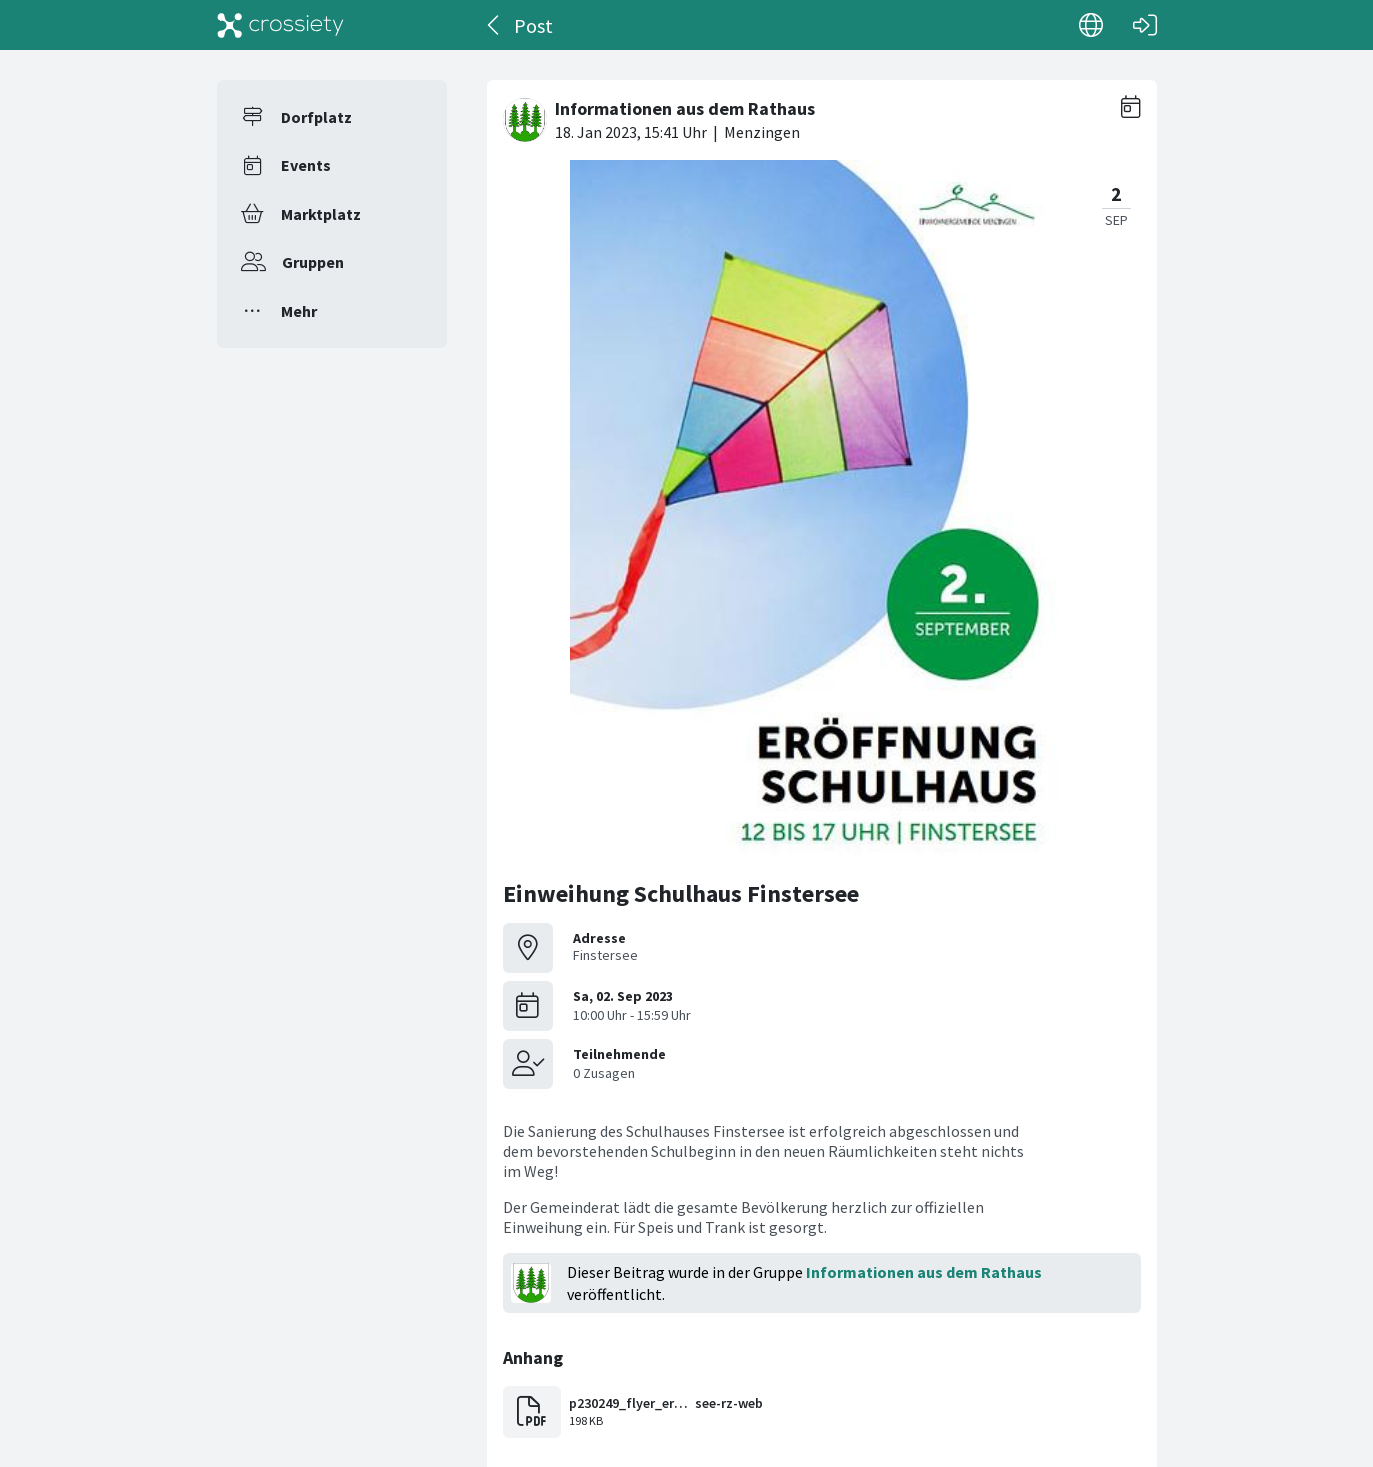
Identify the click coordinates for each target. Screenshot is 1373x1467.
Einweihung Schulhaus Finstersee (681, 893)
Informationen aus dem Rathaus (924, 1272)
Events (306, 165)
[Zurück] (494, 25)
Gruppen (313, 262)
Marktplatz (321, 214)
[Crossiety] (281, 25)
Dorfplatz (316, 117)
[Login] (1145, 25)
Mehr (299, 311)
